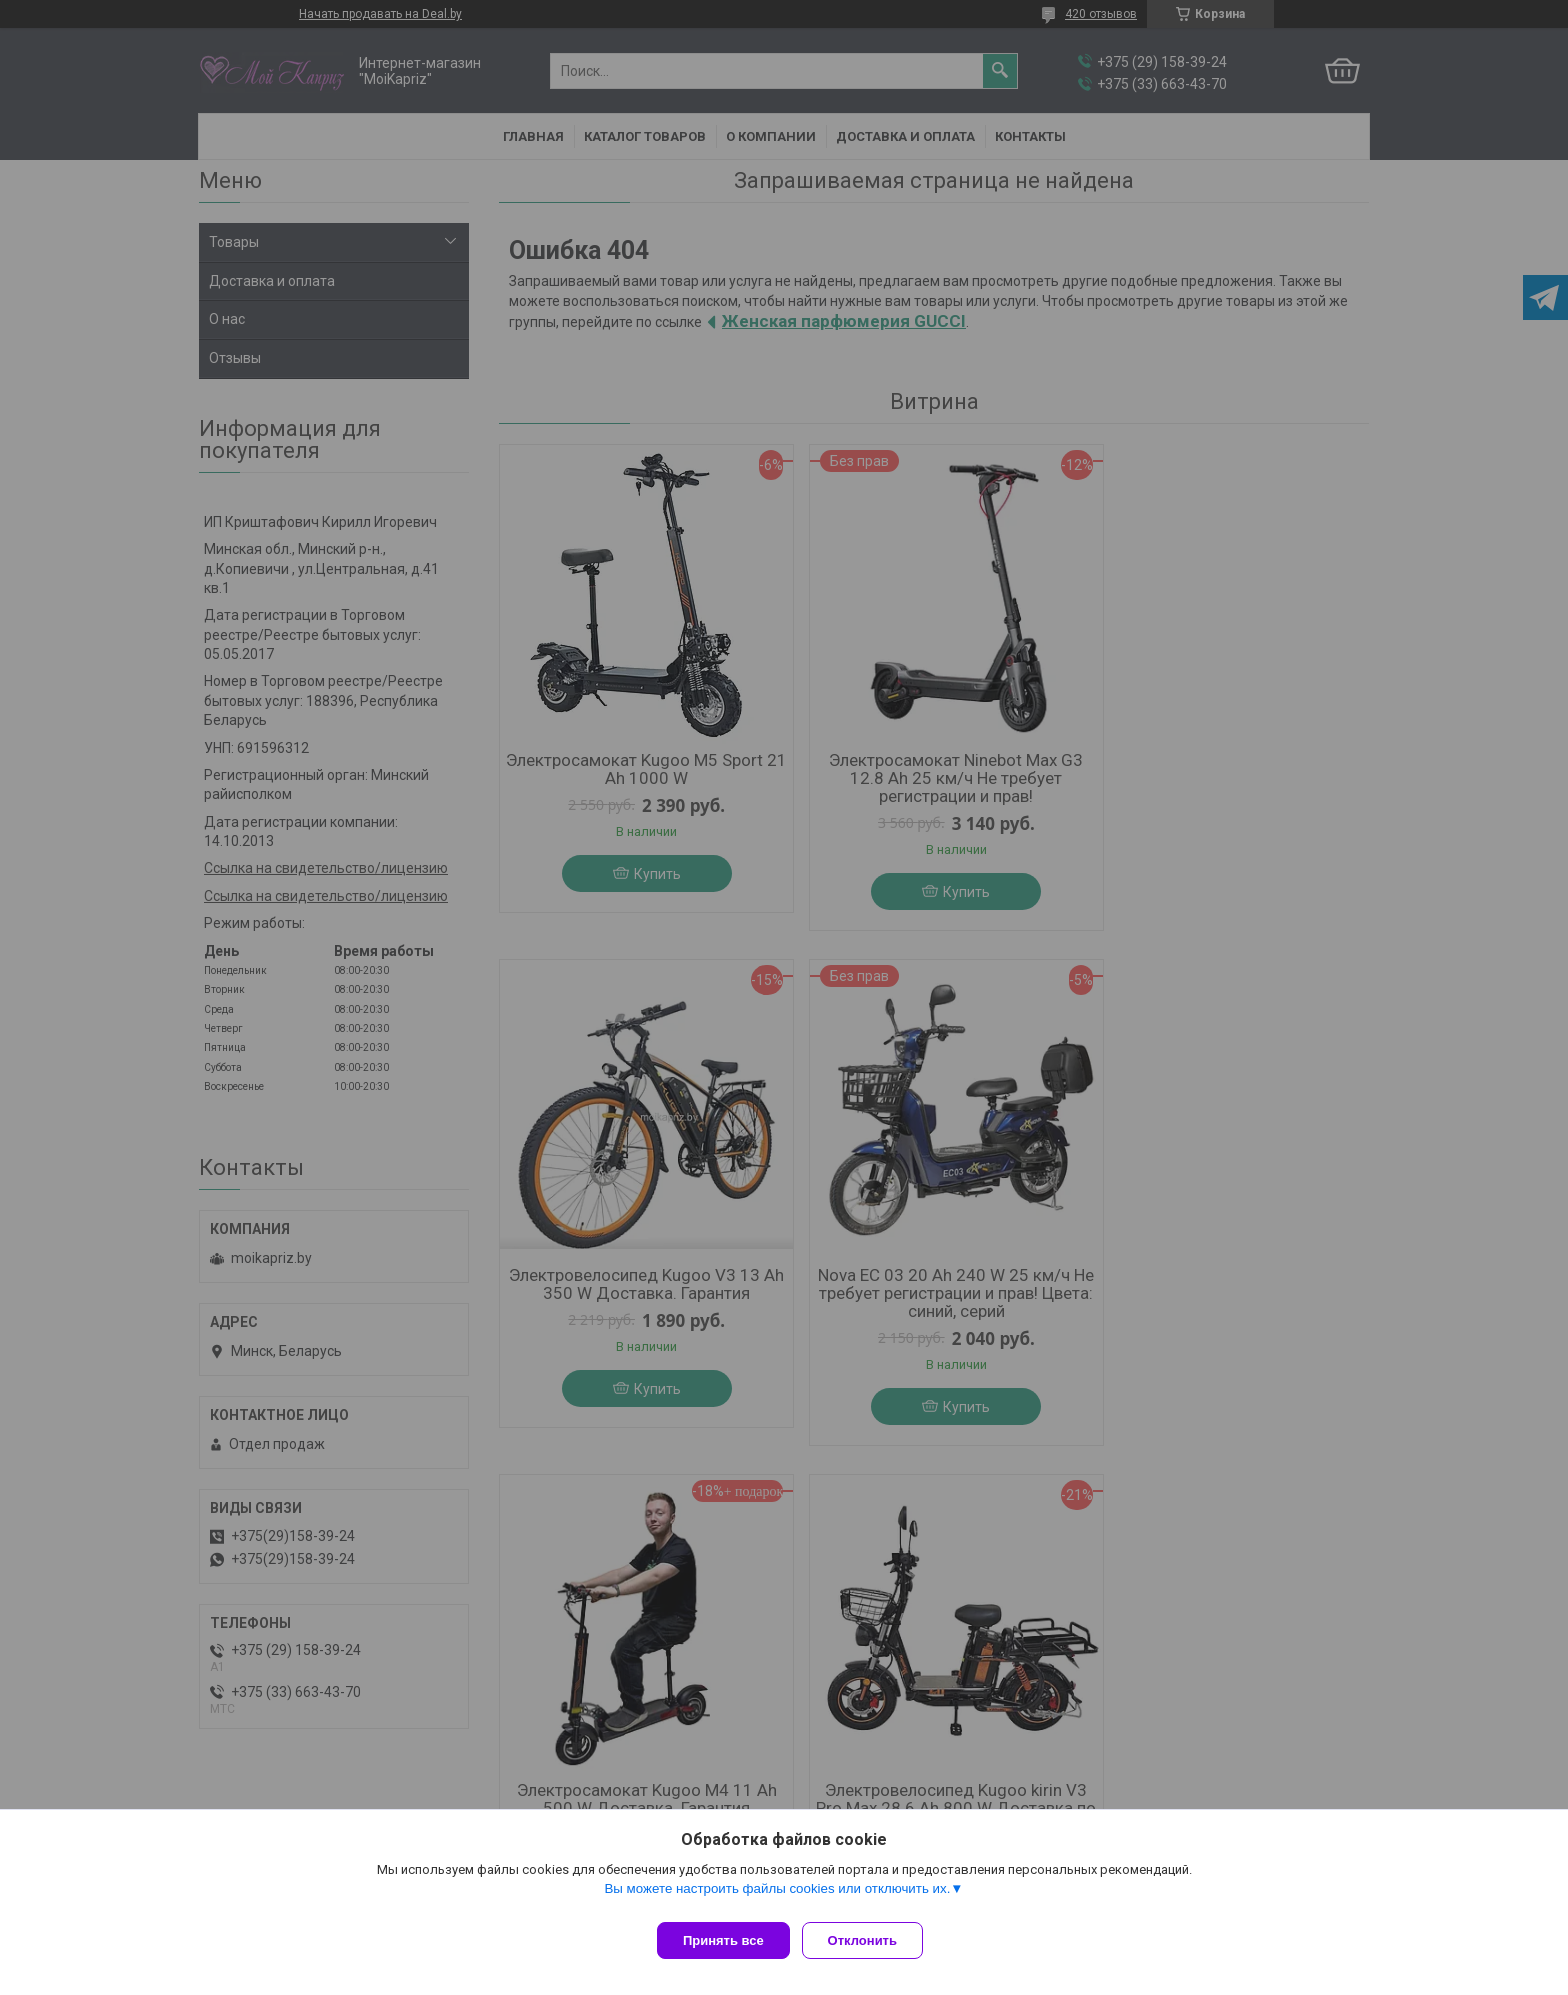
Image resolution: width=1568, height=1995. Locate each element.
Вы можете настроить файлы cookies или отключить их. (777, 1896)
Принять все (723, 1940)
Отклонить (870, 1940)
